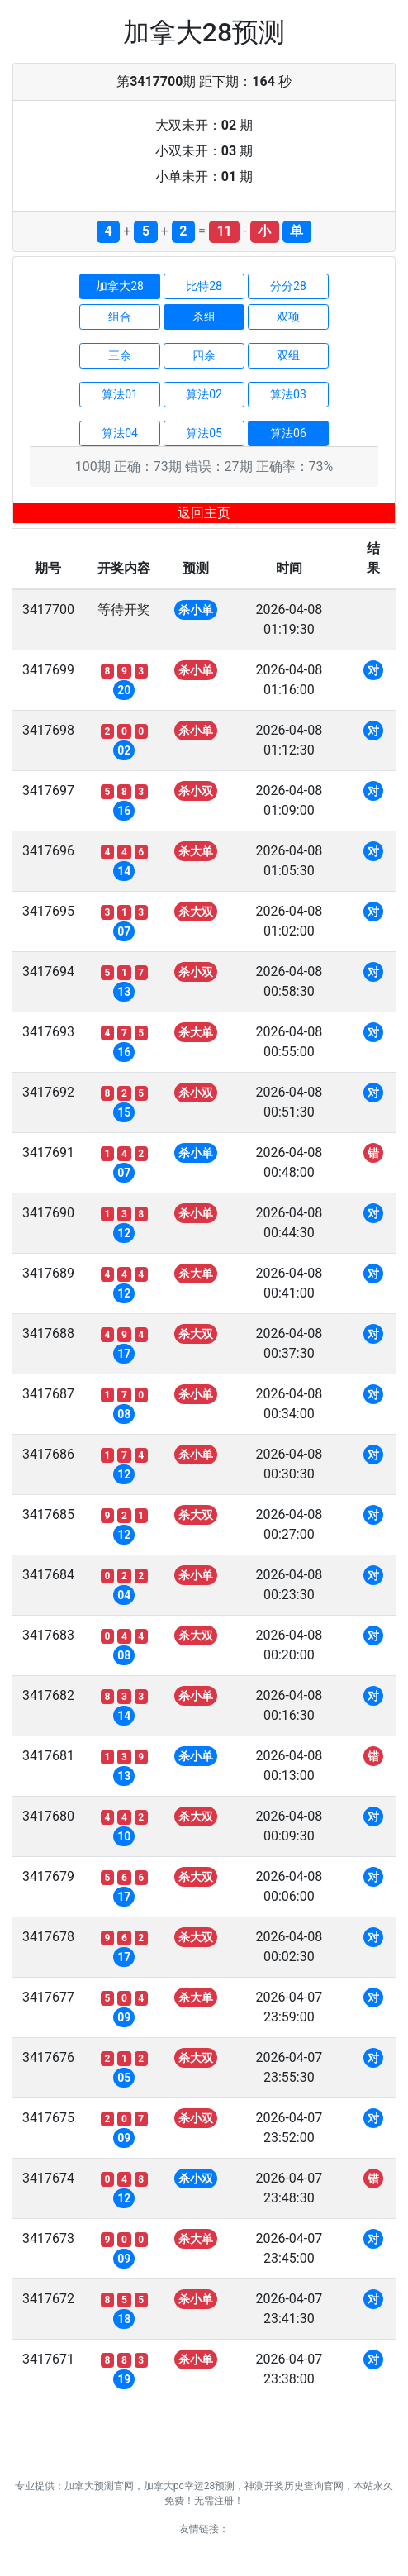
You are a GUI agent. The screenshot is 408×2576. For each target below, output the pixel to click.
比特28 (204, 286)
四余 (204, 355)
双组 (288, 355)
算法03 (288, 394)
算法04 (120, 433)
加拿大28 (120, 286)
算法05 (204, 433)
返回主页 (204, 513)
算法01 (120, 394)
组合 (119, 316)
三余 (119, 355)
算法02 (204, 394)
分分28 (288, 286)
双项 (288, 316)
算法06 (288, 433)
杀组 (204, 316)
